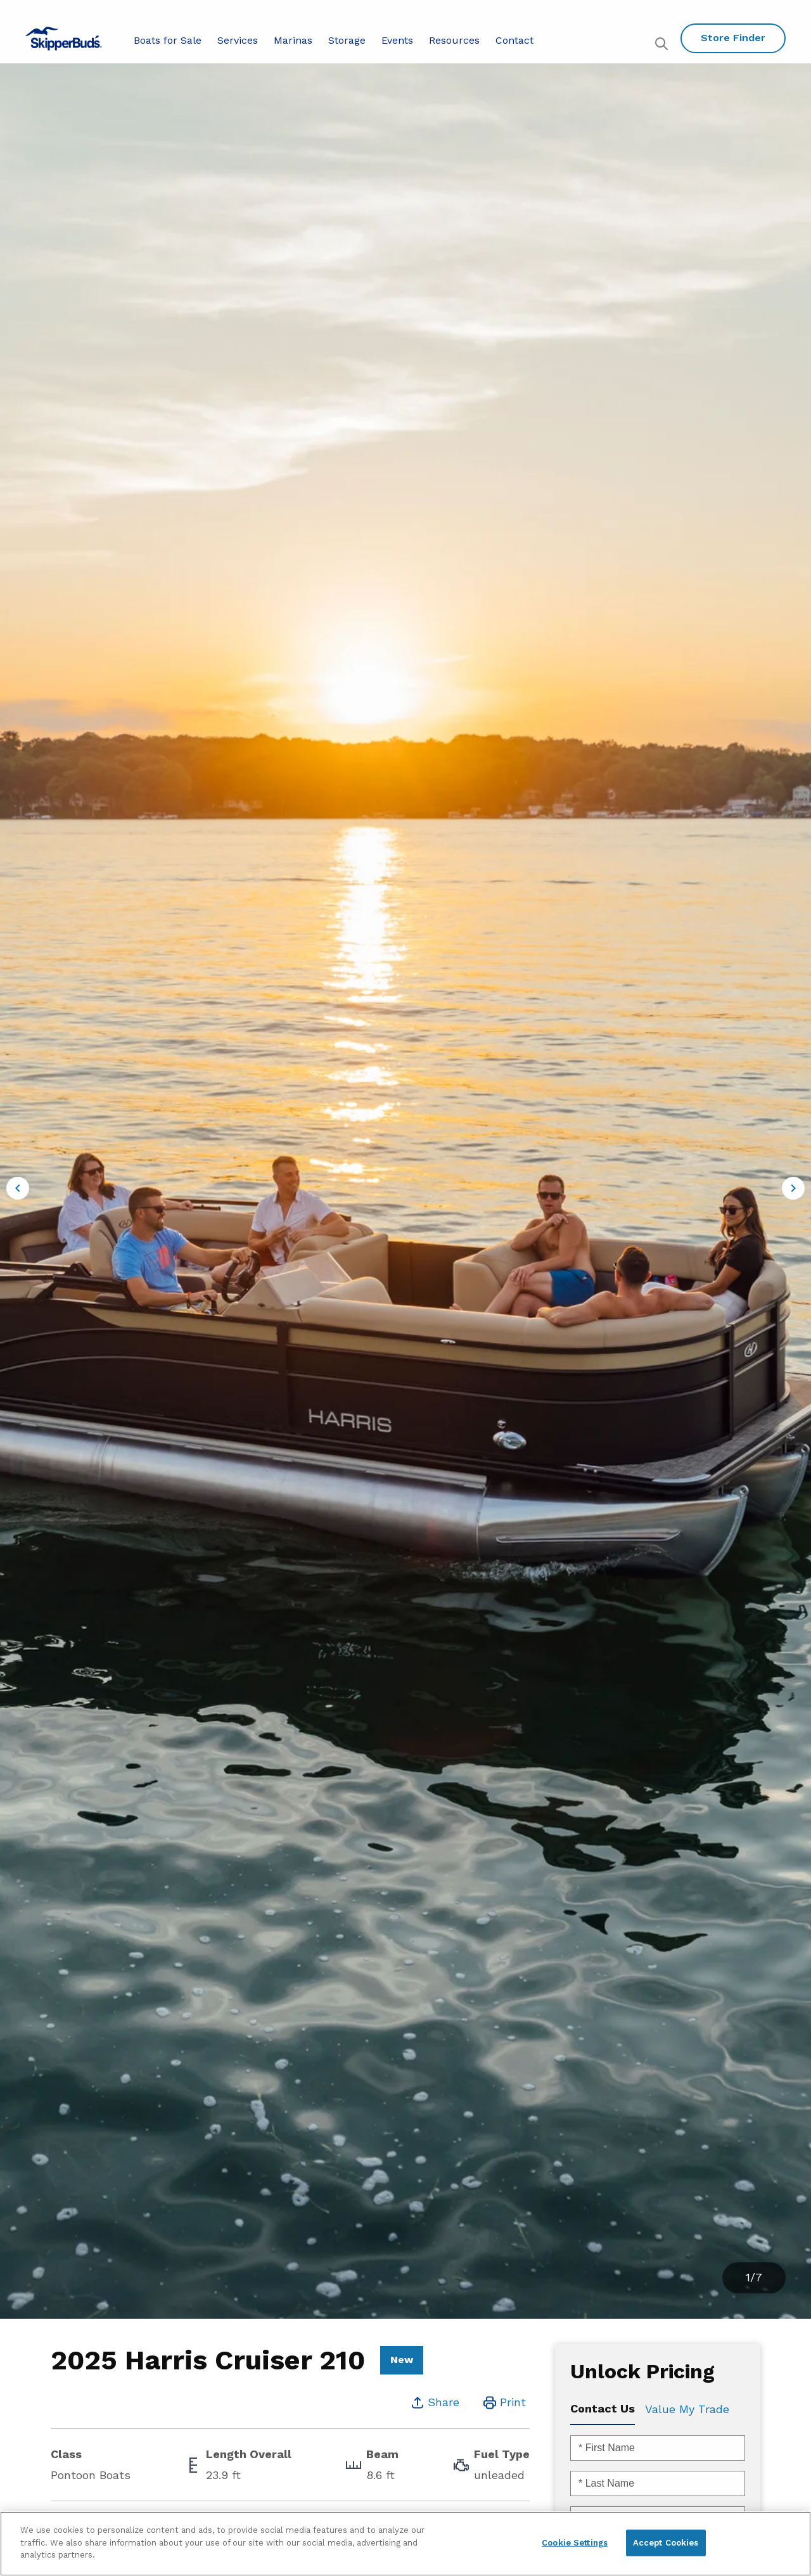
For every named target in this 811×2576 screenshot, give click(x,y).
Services (237, 40)
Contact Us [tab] (602, 2408)
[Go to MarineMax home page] (63, 39)
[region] (405, 2543)
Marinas (293, 40)
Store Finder (733, 38)
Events (397, 40)
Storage (347, 40)
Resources (454, 40)
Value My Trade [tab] (687, 2409)
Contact (514, 40)
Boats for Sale (167, 40)
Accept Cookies (666, 2542)
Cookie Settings (575, 2542)
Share (443, 2402)
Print (513, 2402)
